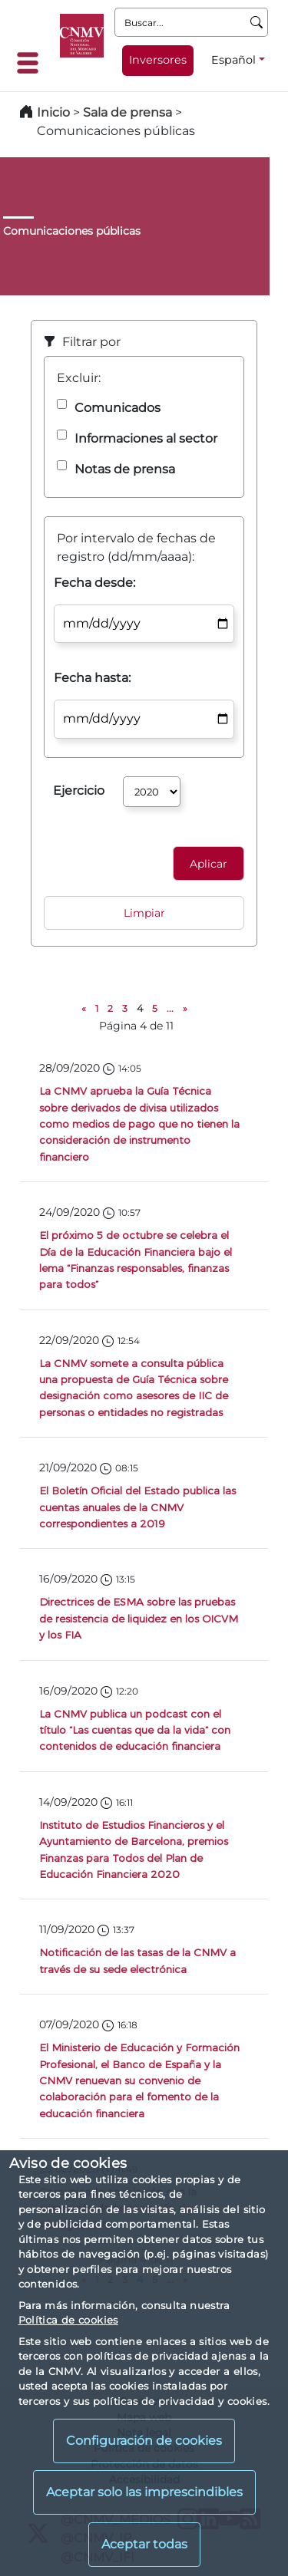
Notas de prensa (124, 469)
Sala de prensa (129, 112)
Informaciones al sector (145, 438)
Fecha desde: (94, 582)
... (170, 1008)
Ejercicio (78, 790)
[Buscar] (257, 22)
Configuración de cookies (144, 2440)
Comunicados (117, 407)
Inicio (53, 112)
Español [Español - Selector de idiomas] (233, 60)
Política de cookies (68, 2320)
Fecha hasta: (92, 677)
